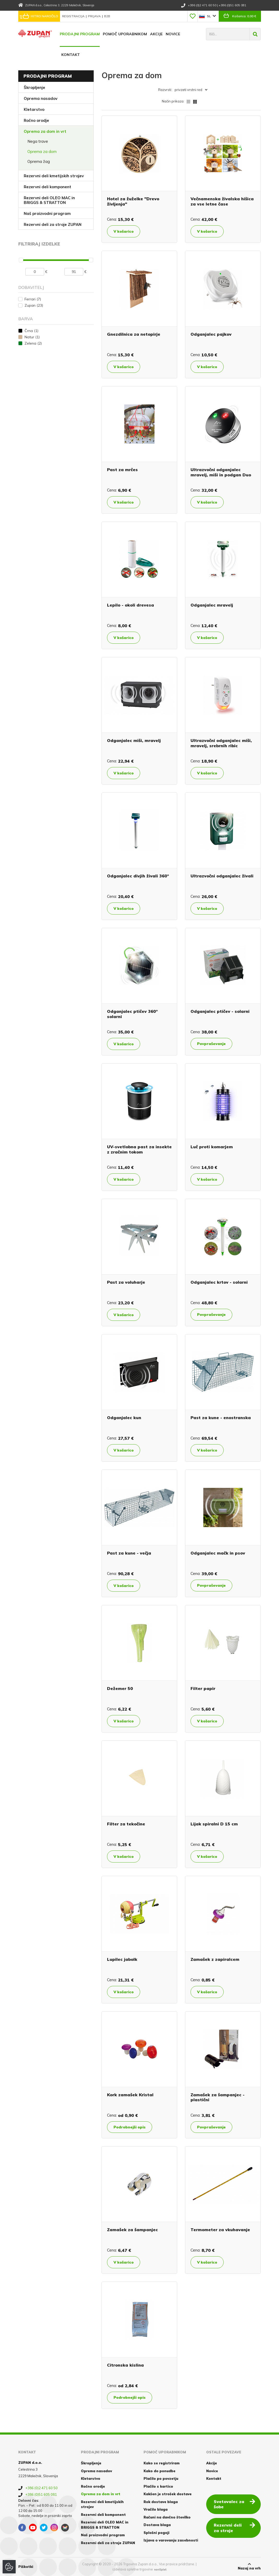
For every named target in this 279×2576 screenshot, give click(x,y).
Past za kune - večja (129, 1553)
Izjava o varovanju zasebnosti (171, 2540)
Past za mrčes (122, 469)
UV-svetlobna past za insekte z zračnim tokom (139, 1149)
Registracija (73, 16)
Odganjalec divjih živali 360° (138, 875)
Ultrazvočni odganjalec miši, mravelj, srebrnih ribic (221, 743)
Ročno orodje (36, 120)
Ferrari (33, 299)
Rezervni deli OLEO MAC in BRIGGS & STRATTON (49, 200)
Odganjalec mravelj (212, 605)
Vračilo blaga (156, 2509)
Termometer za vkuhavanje (220, 2229)
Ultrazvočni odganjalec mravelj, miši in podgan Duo (221, 472)
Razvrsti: (165, 90)
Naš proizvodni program (47, 213)
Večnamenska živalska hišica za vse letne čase (222, 201)
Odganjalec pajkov (211, 334)
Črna (31, 330)
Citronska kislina (125, 2365)
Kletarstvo (34, 109)
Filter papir (203, 1688)
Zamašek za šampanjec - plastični (218, 2097)
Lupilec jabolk (122, 1959)
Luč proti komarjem (212, 1146)
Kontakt (70, 54)
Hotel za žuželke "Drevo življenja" (133, 201)
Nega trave (37, 141)
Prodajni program (80, 34)
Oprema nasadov (40, 98)
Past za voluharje (126, 1282)
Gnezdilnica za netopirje (133, 334)
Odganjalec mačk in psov (218, 1553)
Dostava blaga (157, 2525)
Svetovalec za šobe (234, 2504)
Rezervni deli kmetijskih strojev (54, 175)
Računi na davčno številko (167, 2517)
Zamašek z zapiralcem (215, 1959)
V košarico (124, 231)
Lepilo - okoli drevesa (130, 605)
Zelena (33, 343)
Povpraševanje (211, 1043)
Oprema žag (38, 161)
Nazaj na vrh (249, 2566)
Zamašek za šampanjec (132, 2229)
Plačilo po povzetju (161, 2478)
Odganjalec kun (124, 1417)
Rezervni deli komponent (47, 186)
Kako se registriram (162, 2463)
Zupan (34, 305)
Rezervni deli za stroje (234, 2527)
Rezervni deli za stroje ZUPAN (52, 224)
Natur (32, 337)
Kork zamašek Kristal (130, 2094)
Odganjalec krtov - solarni (219, 1282)
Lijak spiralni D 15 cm (214, 1823)
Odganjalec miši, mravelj (134, 740)
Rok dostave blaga (161, 2502)
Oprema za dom (42, 151)
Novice (173, 34)
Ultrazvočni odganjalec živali (222, 875)
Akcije (156, 34)
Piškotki (25, 2566)
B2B (107, 16)
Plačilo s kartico (158, 2486)
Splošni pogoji (156, 2533)
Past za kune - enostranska (221, 1417)
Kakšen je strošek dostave (168, 2494)
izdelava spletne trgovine (132, 2569)
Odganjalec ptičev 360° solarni (132, 1014)
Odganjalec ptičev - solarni (220, 1011)
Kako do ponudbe (159, 2471)
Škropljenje (34, 87)
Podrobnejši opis (130, 2127)
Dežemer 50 (120, 1688)
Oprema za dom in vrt (45, 131)
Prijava (95, 16)
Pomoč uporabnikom (125, 34)
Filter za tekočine (126, 1823)
